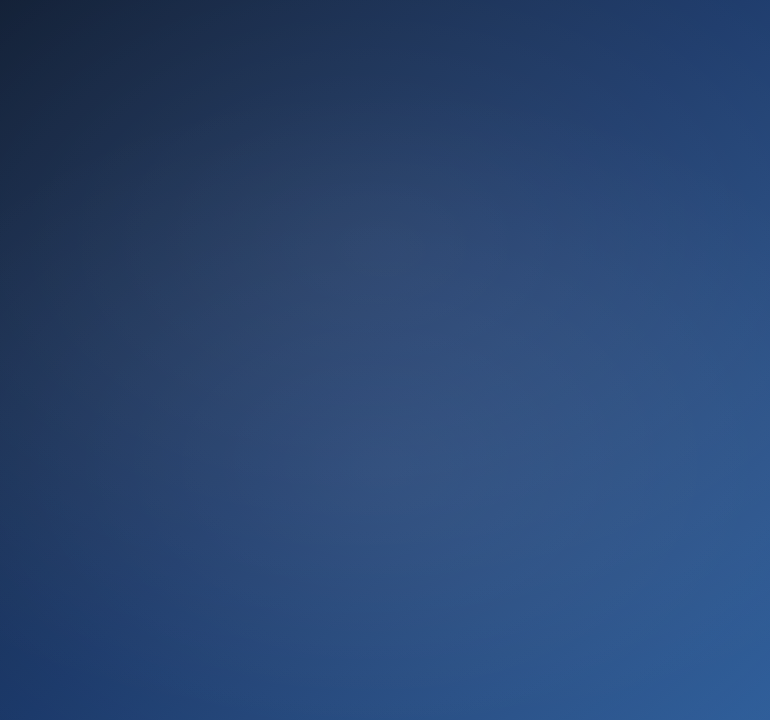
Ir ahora (385, 537)
